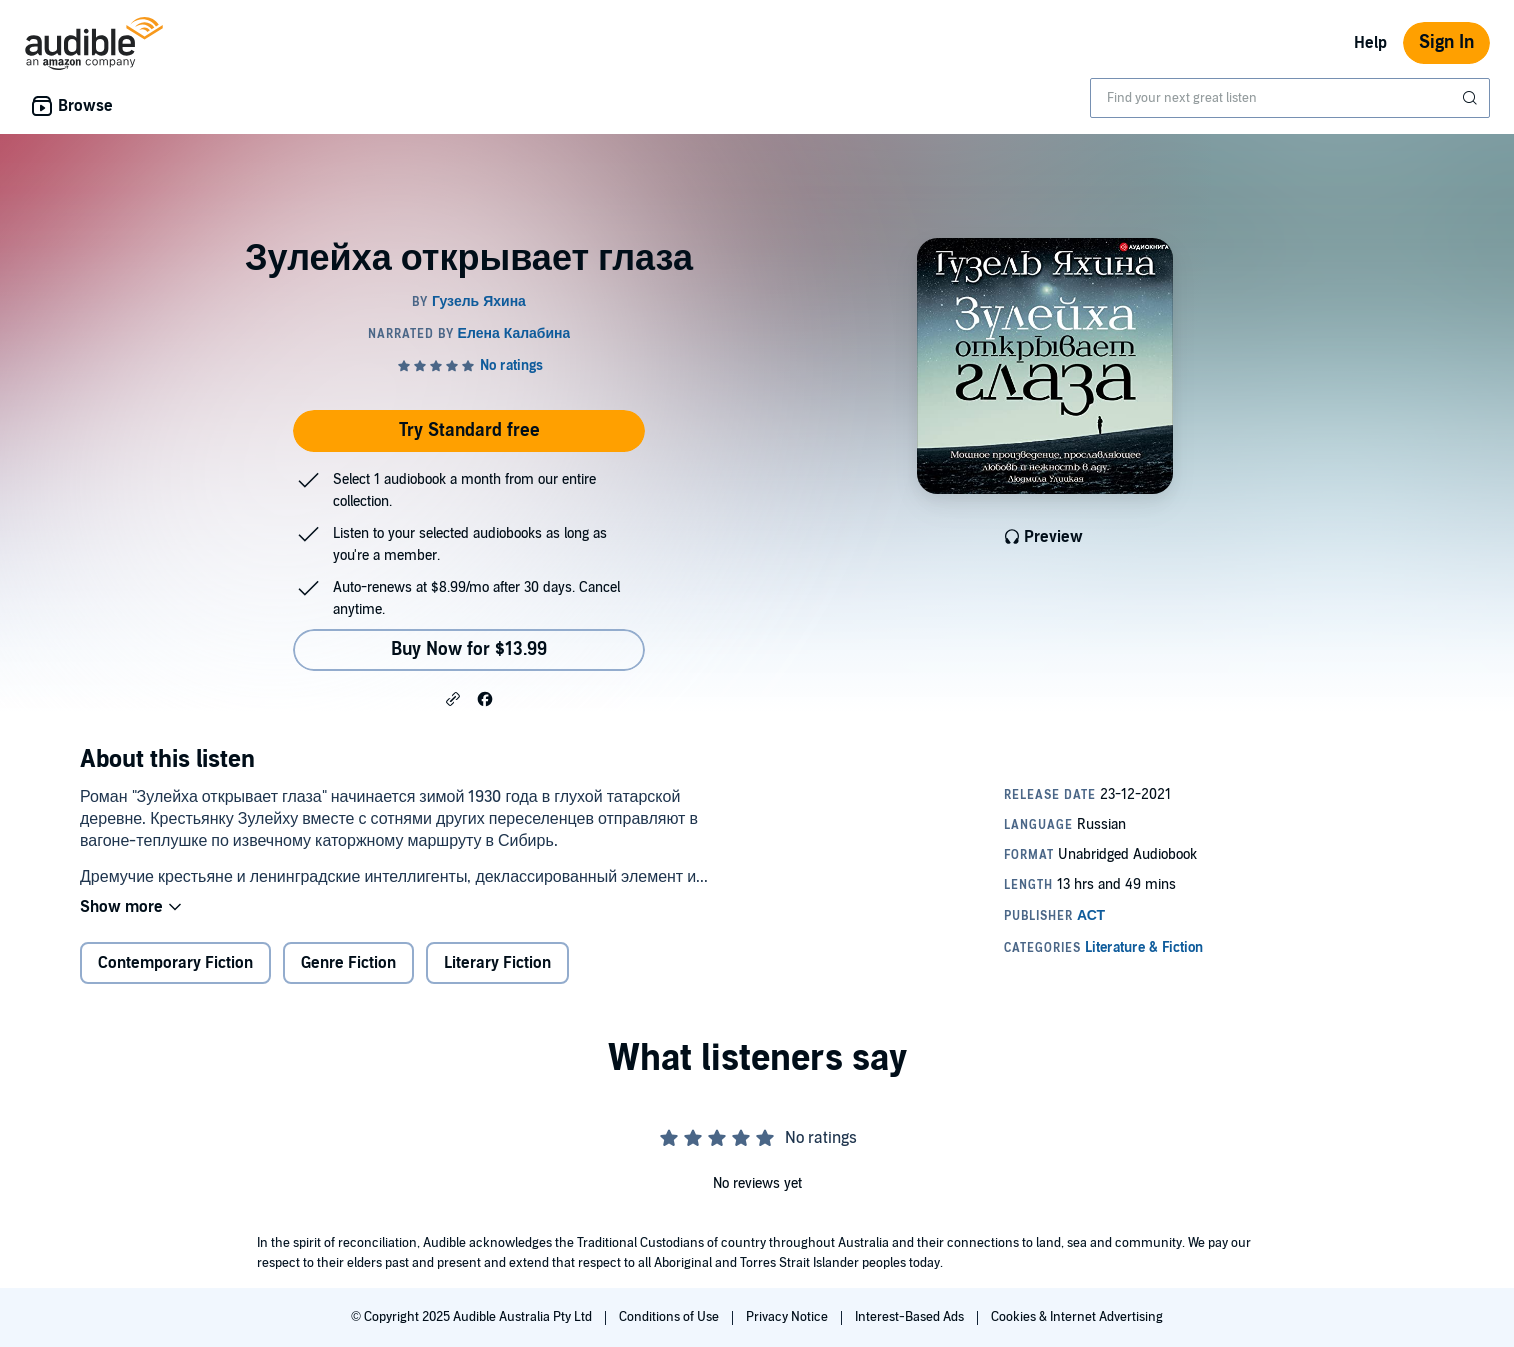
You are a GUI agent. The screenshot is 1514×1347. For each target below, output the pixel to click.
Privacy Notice (788, 1317)
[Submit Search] (1472, 98)
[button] (453, 698)
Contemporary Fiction (175, 963)
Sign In (1446, 42)
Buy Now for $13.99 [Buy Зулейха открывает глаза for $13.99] (469, 649)
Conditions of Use (670, 1317)
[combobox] (1290, 98)
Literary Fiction (497, 963)
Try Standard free (469, 430)
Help (1370, 43)
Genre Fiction (348, 963)
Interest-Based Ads (911, 1317)
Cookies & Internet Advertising (1077, 1317)
